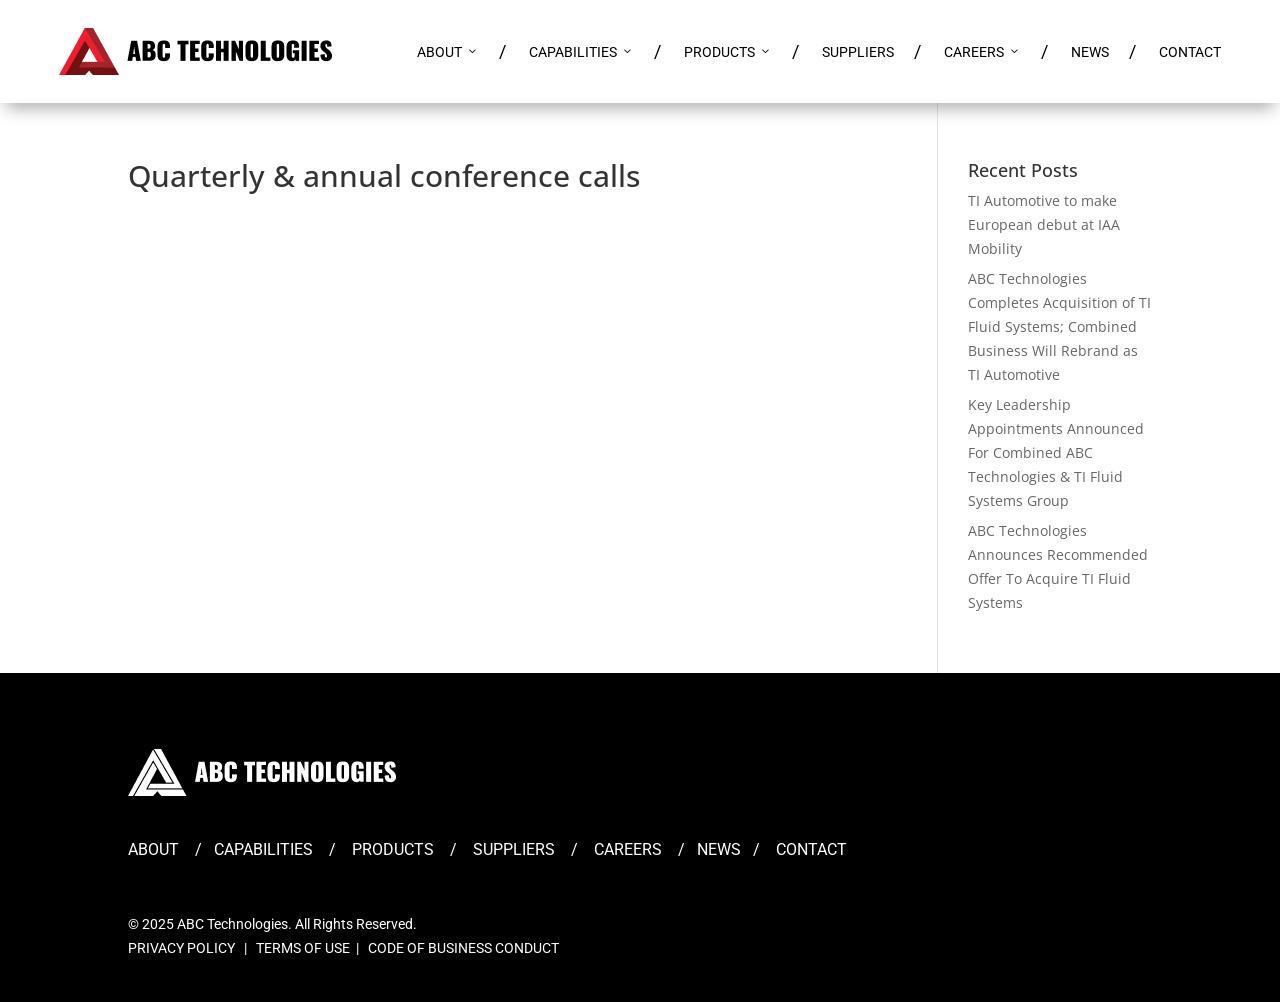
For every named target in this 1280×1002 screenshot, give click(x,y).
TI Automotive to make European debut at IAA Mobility (1044, 224)
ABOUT (448, 52)
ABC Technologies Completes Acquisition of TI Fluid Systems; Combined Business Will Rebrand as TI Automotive (1059, 326)
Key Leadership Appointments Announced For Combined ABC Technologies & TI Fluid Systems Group (1056, 452)
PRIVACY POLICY (181, 948)
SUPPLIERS (858, 52)
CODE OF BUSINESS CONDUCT (463, 948)
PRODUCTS (728, 52)
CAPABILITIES (581, 52)
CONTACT (1190, 52)
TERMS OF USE (303, 948)
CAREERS (982, 52)
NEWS (1090, 52)
